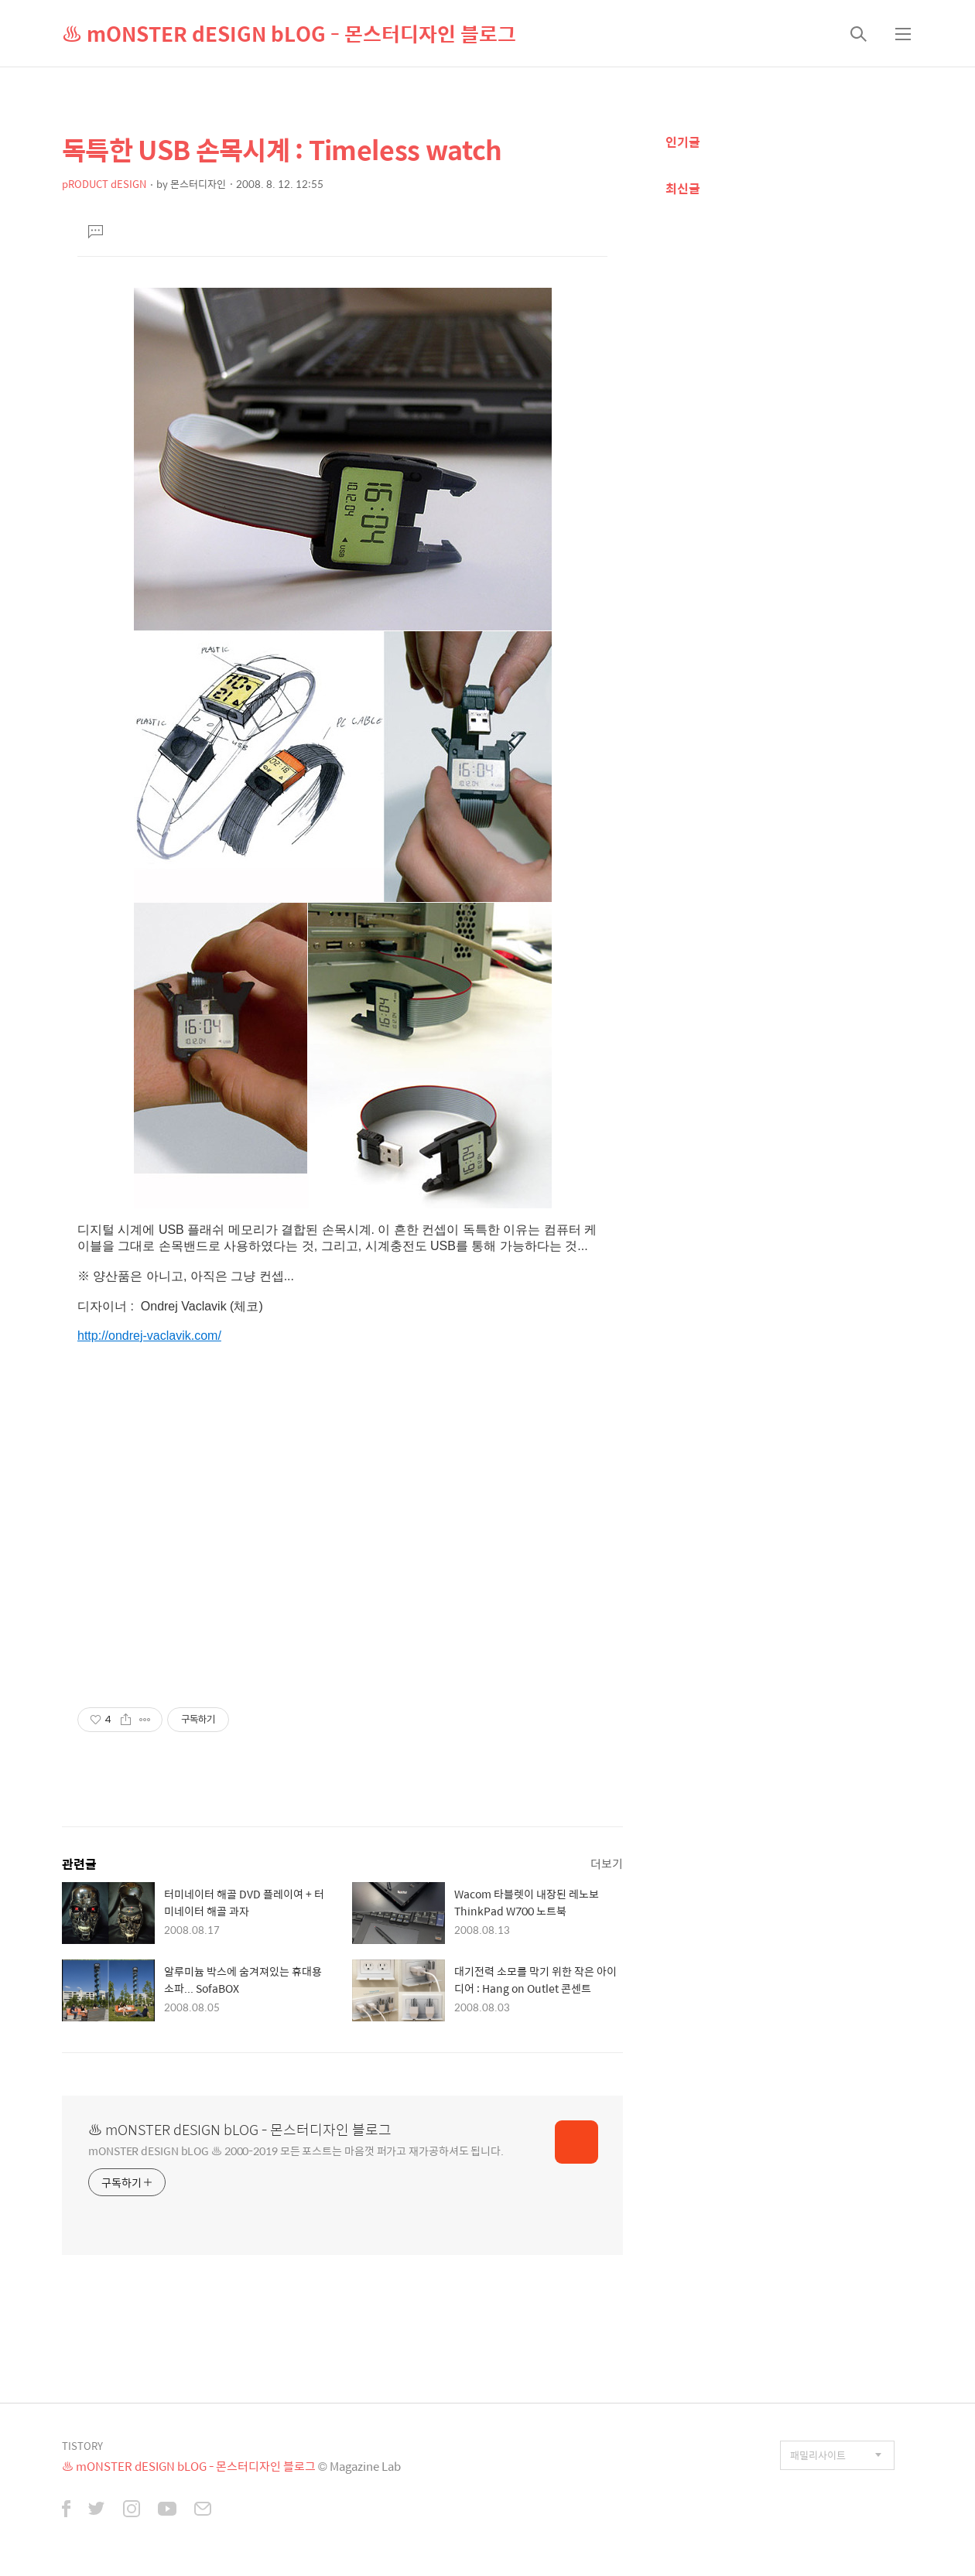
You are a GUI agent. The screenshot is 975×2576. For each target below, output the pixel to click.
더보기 (606, 1863)
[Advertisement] (342, 1533)
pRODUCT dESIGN (104, 184)
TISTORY (82, 2446)
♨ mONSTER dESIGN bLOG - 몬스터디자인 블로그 (289, 33)
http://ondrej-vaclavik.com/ (149, 1335)
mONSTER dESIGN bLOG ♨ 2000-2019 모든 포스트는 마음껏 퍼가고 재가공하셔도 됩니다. (296, 2150)
